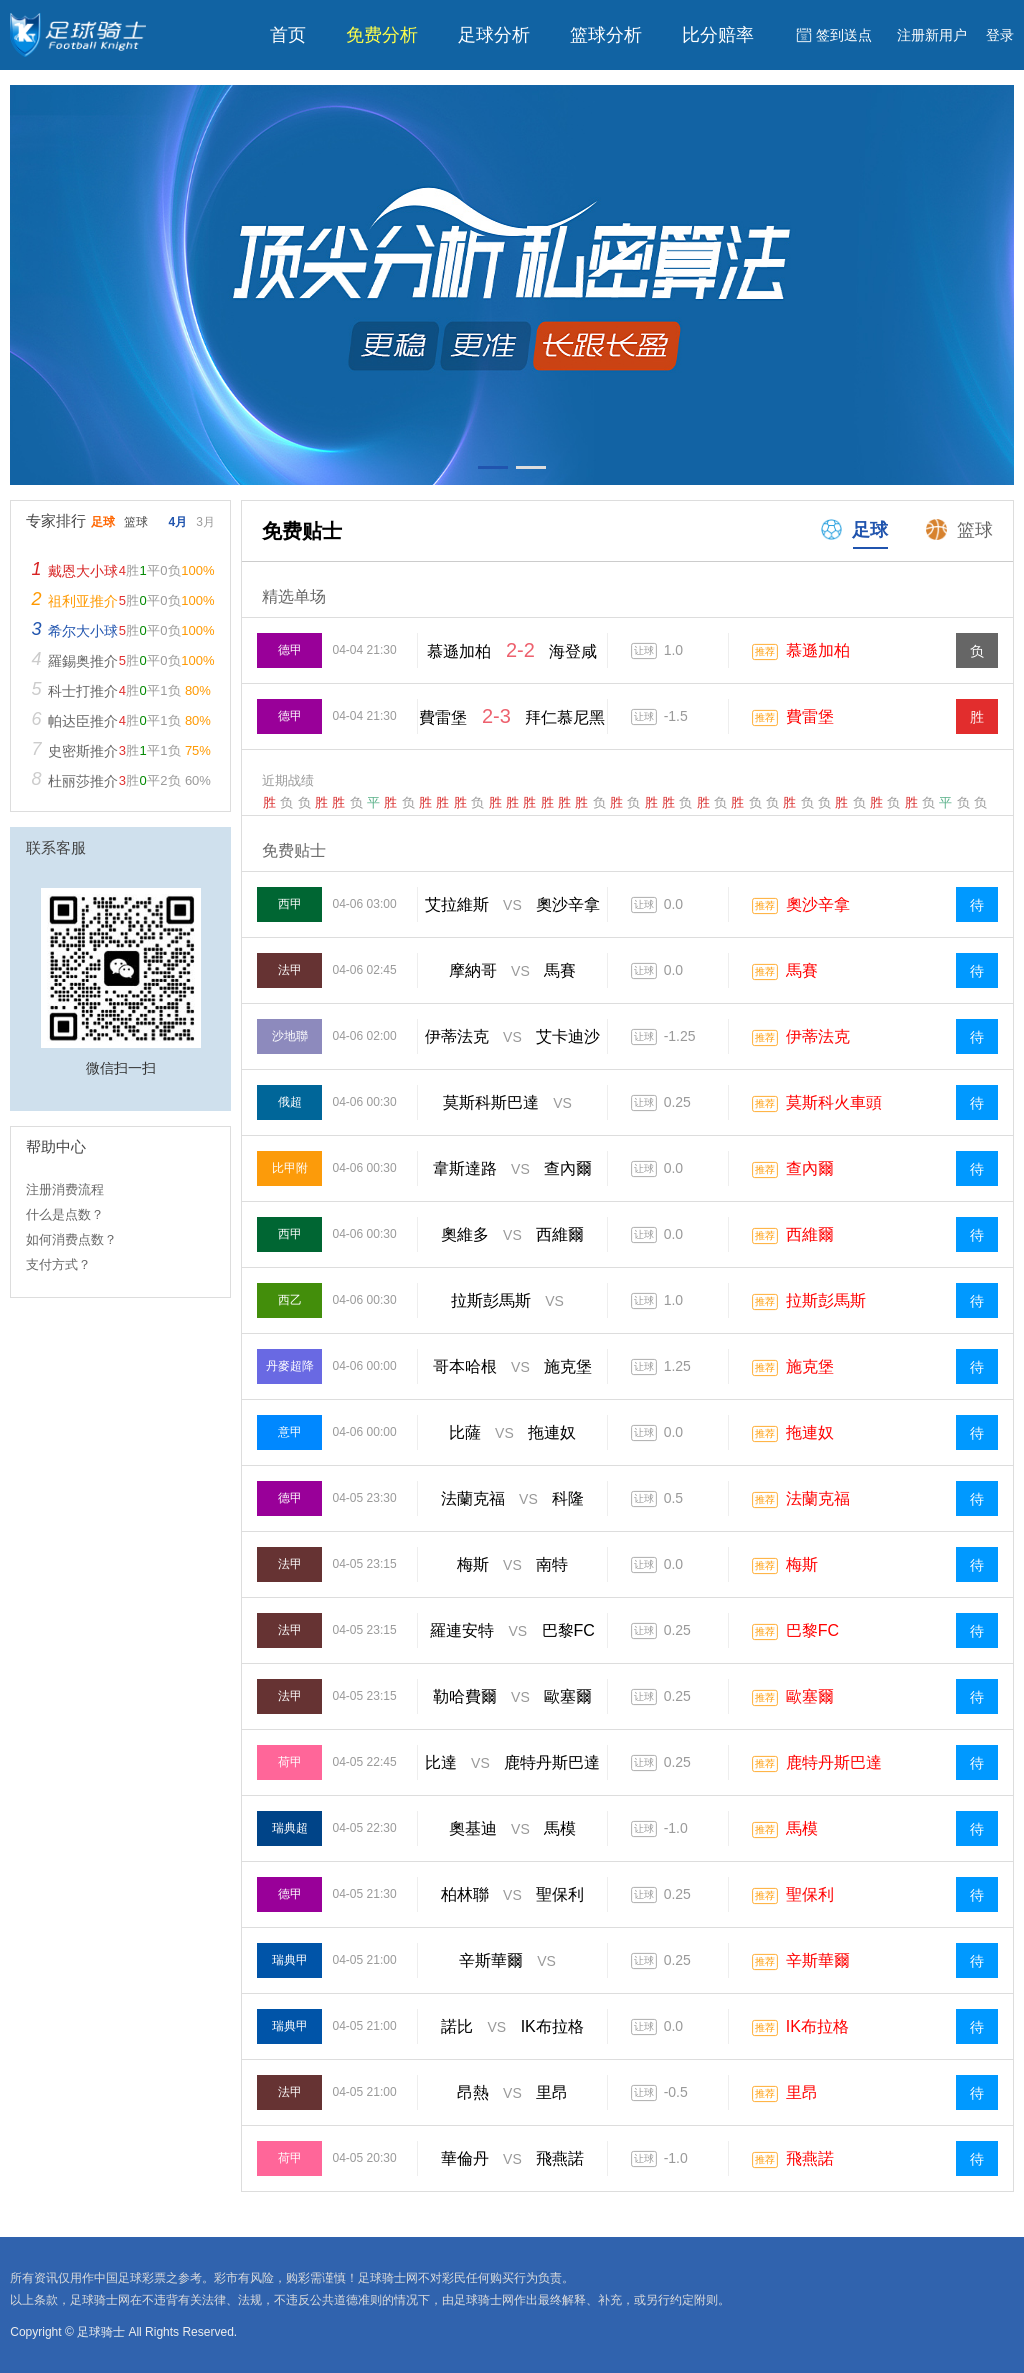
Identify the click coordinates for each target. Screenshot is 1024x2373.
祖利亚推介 (83, 601)
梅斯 (802, 1564)
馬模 (802, 1828)
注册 (932, 35)
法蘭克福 (818, 1498)
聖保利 (810, 1894)
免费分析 (382, 35)
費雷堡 (810, 716)
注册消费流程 (65, 1189)
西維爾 (810, 1234)
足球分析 (494, 35)
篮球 (957, 529)
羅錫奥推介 (83, 661)
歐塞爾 (810, 1696)
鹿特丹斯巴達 (834, 1762)
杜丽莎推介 (83, 781)
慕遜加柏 (818, 650)
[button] (493, 467)
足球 (852, 529)
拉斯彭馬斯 (826, 1300)
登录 (1000, 35)
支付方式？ (58, 1264)
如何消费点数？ (71, 1239)
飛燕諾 (810, 2158)
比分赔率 (718, 35)
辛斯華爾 (818, 1960)
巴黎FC (812, 1630)
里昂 (802, 2092)
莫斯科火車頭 (834, 1102)
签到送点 (844, 35)
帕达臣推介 (83, 721)
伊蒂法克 (818, 1036)
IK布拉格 (817, 2026)
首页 (288, 35)
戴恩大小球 (83, 571)
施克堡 (810, 1366)
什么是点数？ (65, 1214)
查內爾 (810, 1168)
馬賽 (802, 970)
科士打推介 (83, 691)
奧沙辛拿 (818, 904)
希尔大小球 (83, 631)
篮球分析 (606, 35)
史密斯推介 (83, 751)
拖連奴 (810, 1432)
